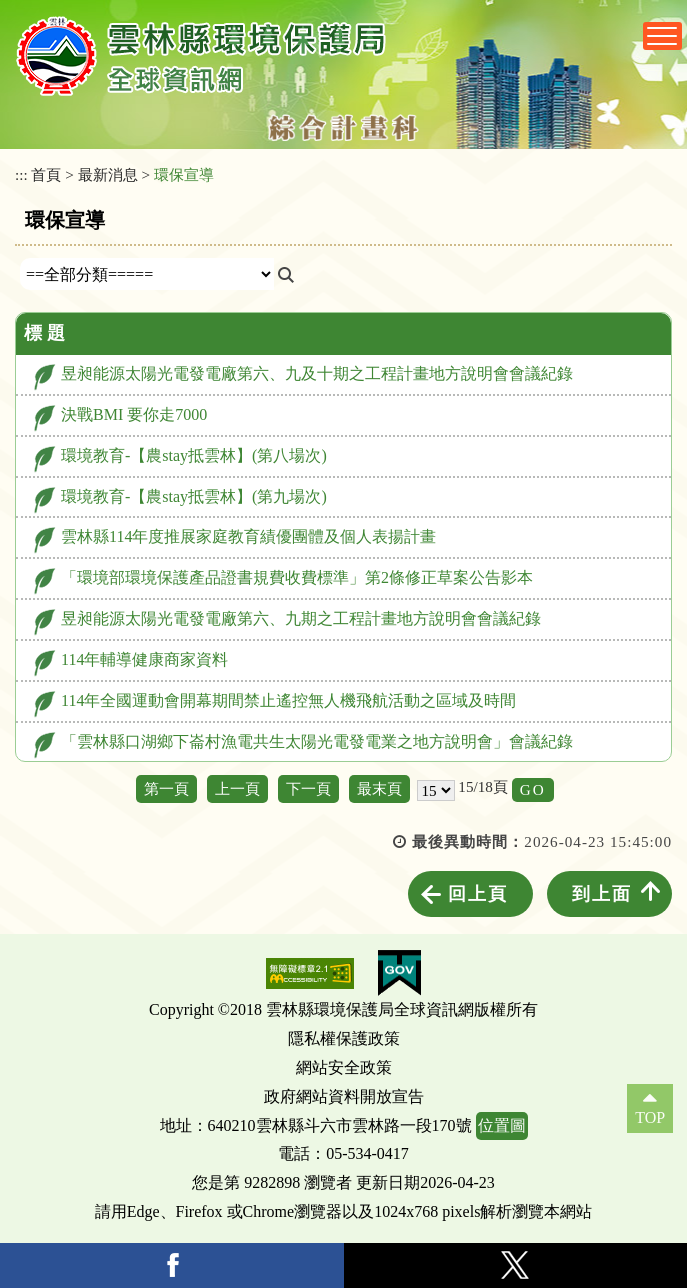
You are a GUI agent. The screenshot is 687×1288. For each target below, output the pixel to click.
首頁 (46, 174)
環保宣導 (184, 174)
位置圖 (502, 1125)
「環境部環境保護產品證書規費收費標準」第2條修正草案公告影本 (297, 577)
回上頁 (478, 894)
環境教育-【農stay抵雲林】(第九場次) (194, 496)
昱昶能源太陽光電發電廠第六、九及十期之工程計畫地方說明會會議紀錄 (317, 373)
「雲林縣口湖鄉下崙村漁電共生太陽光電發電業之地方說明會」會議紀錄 (317, 741)
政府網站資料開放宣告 (344, 1096)
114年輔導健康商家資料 (144, 659)
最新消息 (108, 174)
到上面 (602, 894)
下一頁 (308, 788)
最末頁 (379, 788)
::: (21, 174)
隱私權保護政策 (344, 1038)
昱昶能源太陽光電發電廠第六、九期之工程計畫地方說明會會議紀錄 (301, 618)
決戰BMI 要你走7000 (134, 414)
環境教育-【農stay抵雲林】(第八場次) (194, 455)
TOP (650, 1117)
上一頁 (237, 788)
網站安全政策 (344, 1067)
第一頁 (166, 788)
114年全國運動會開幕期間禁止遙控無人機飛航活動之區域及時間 (288, 700)
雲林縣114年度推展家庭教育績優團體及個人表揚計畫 (248, 536)
